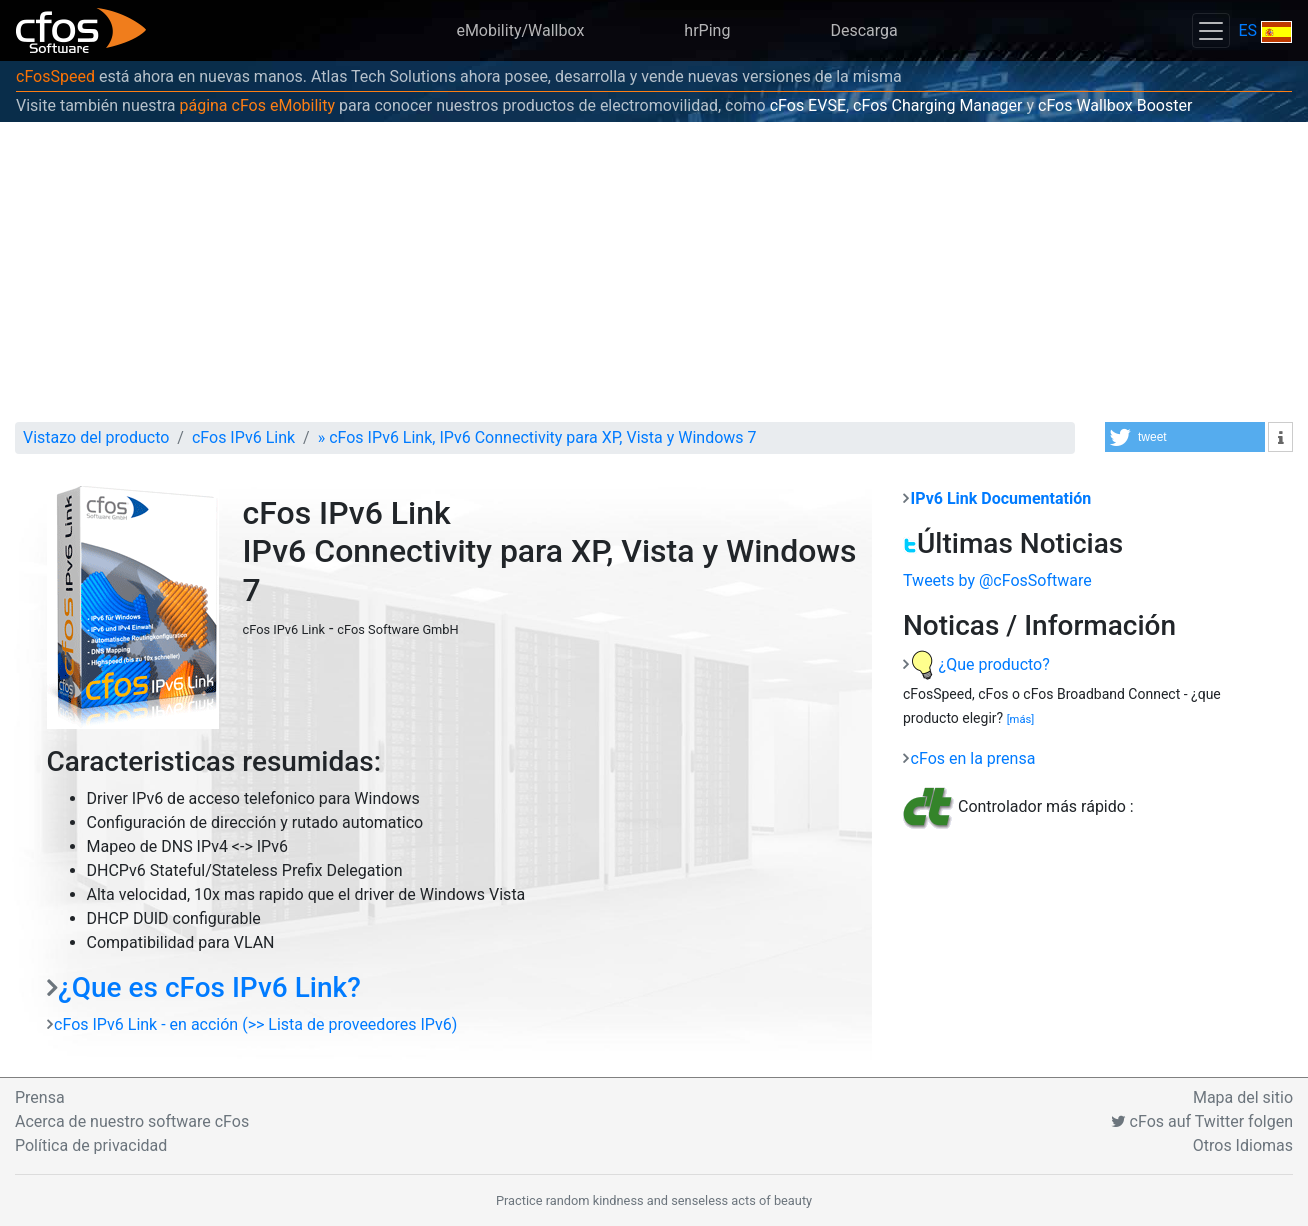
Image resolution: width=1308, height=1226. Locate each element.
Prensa (40, 1097)
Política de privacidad (91, 1145)
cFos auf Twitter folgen (1202, 1121)
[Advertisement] (654, 272)
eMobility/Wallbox (520, 30)
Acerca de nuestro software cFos (132, 1121)
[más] (1021, 719)
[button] (1185, 437)
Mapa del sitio (1243, 1097)
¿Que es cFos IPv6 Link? (209, 987)
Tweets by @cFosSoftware (997, 580)
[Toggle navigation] (1211, 30)
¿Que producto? (980, 664)
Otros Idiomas (1243, 1145)
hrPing (707, 30)
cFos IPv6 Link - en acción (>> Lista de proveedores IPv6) (255, 1024)
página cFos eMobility (257, 105)
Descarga (863, 30)
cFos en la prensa (973, 758)
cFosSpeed (55, 76)
